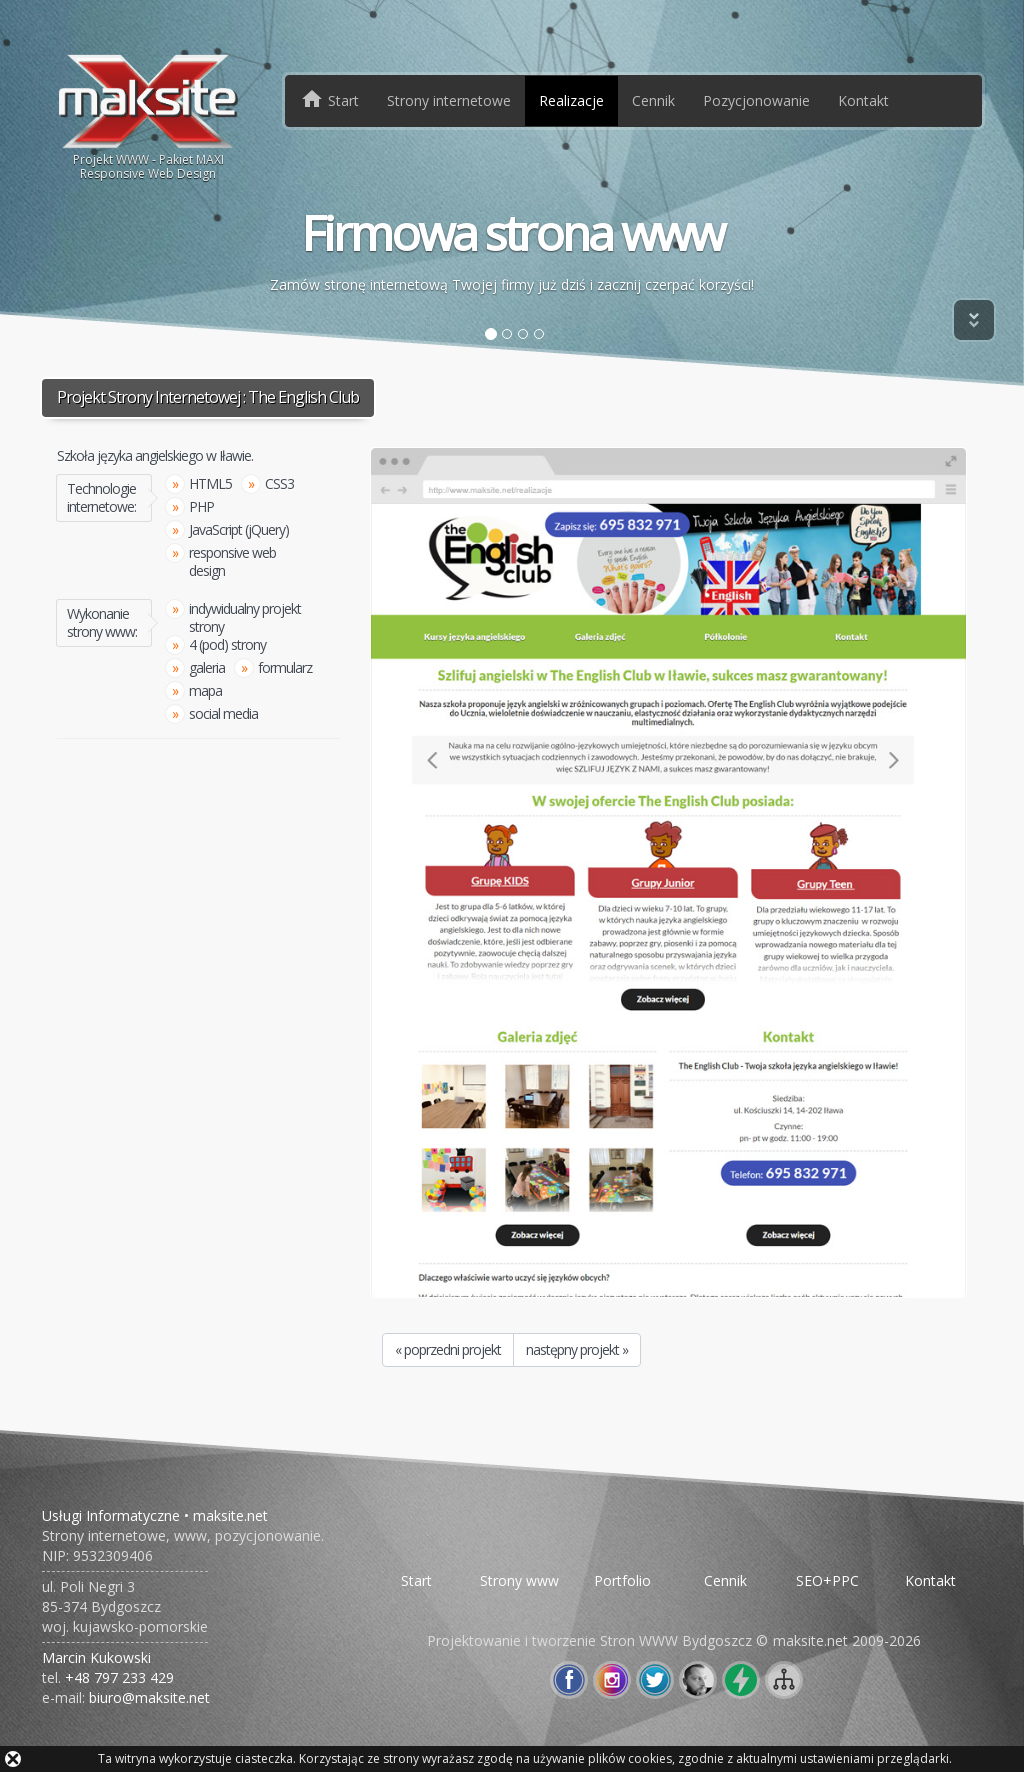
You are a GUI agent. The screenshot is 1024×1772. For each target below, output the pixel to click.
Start (416, 1580)
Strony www (519, 1580)
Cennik (653, 100)
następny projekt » (577, 1349)
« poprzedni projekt (448, 1349)
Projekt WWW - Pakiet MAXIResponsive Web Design (148, 116)
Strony (449, 100)
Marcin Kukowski (96, 1657)
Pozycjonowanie (756, 100)
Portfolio (622, 1580)
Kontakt (863, 100)
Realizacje (571, 100)
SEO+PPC (827, 1580)
